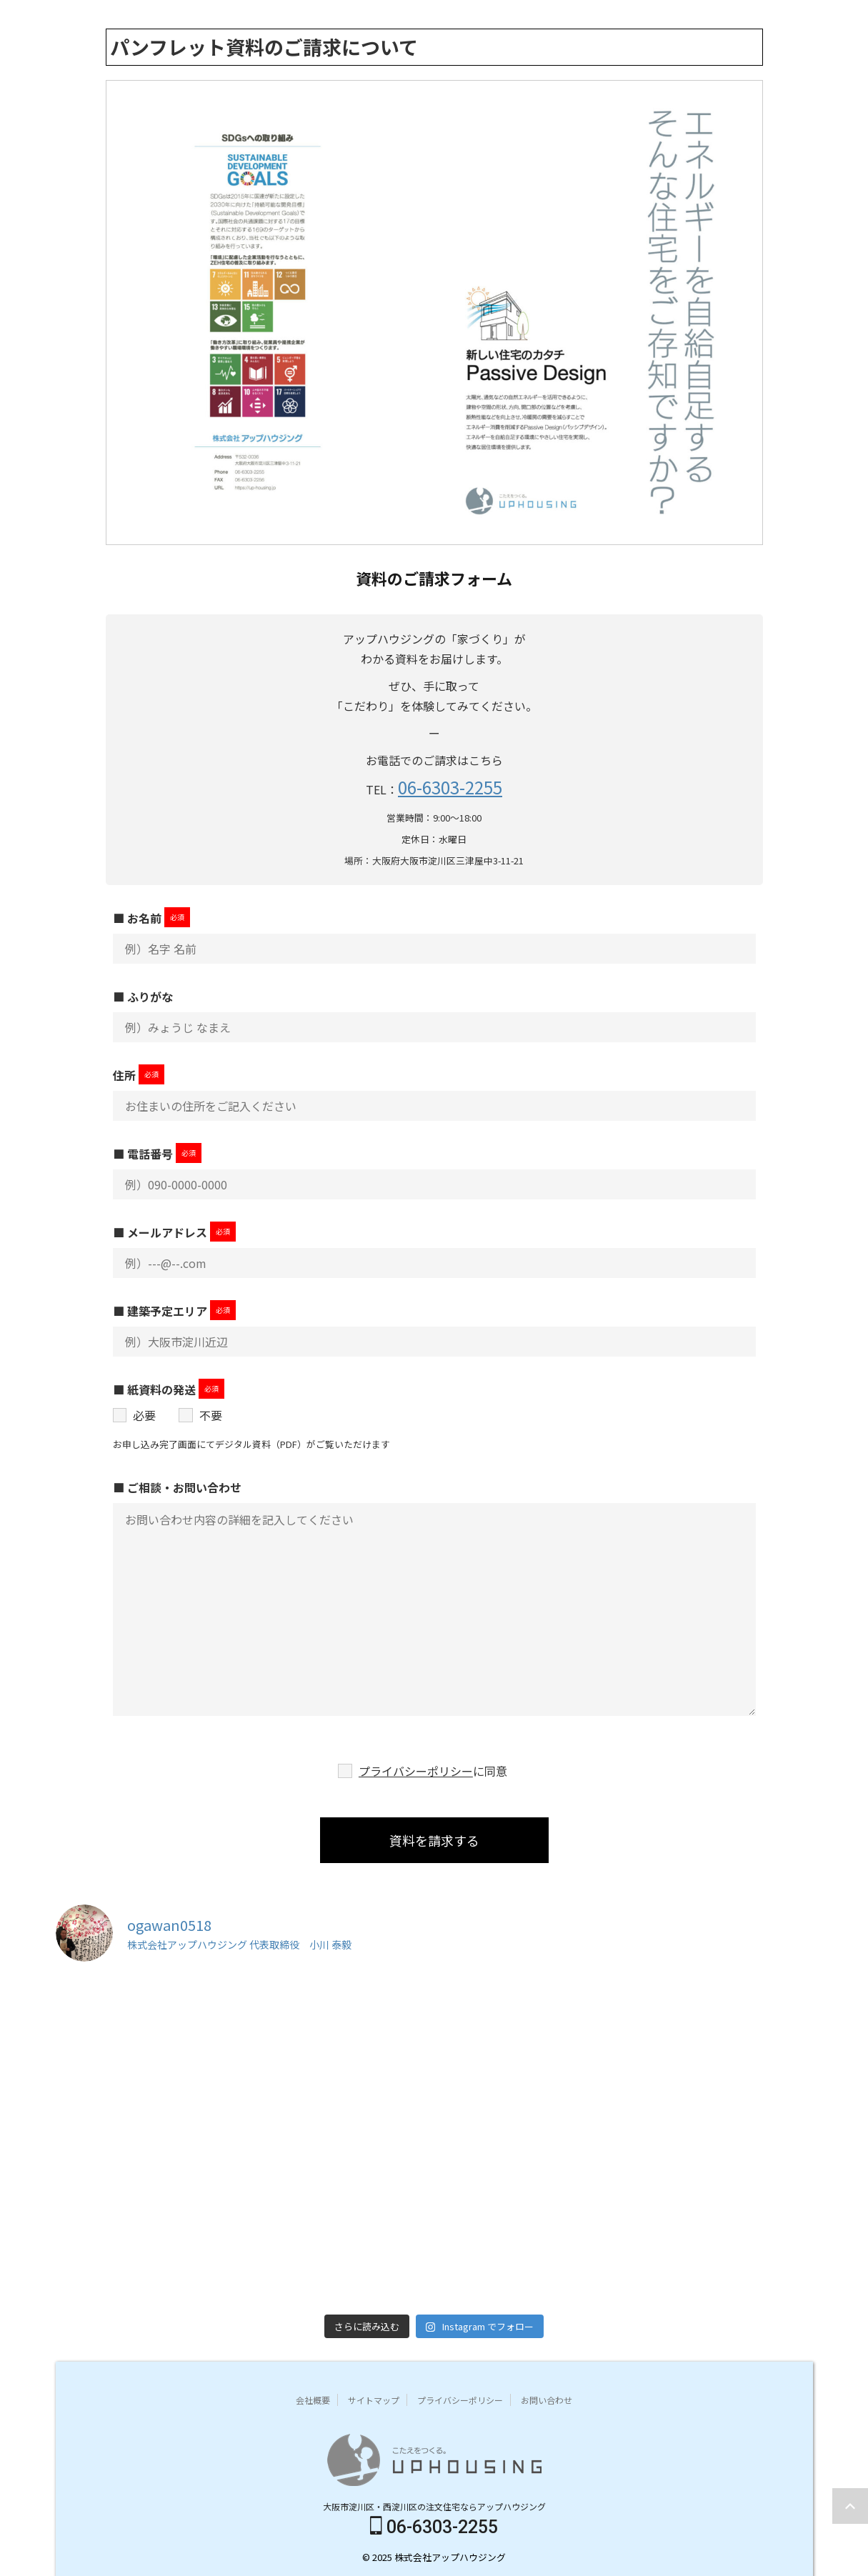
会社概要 (313, 2398)
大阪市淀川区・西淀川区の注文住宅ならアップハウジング (434, 2504)
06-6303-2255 (450, 786)
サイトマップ (373, 2398)
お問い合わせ (546, 2398)
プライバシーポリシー (416, 1770)
